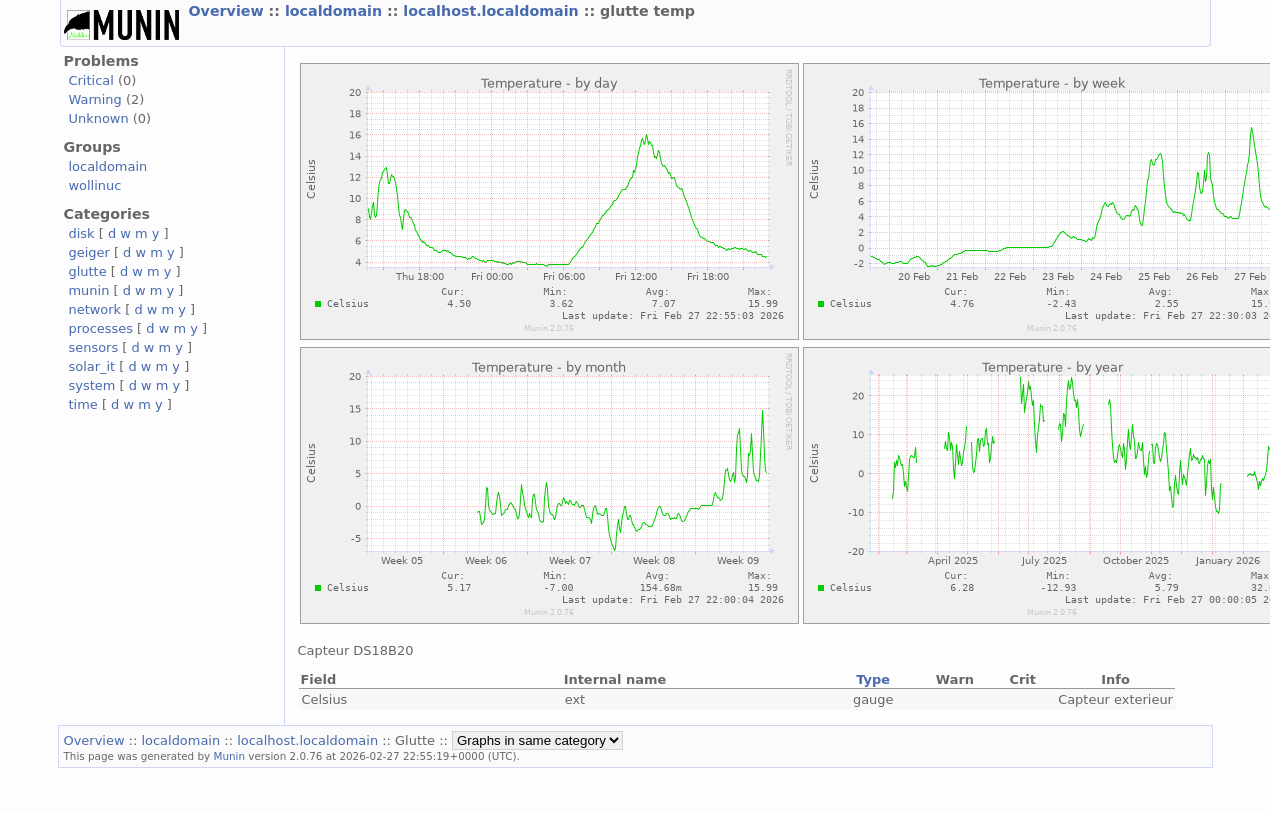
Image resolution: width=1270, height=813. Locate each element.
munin (89, 290)
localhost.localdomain (493, 11)
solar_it (92, 366)
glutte (88, 271)
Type (873, 679)
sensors (94, 347)
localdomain (336, 11)
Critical (91, 80)
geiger (89, 252)
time (83, 404)
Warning (95, 99)
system (92, 385)
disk (82, 233)
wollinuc (95, 185)
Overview (229, 11)
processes (101, 328)
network (95, 309)
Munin (229, 756)
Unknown (99, 118)
